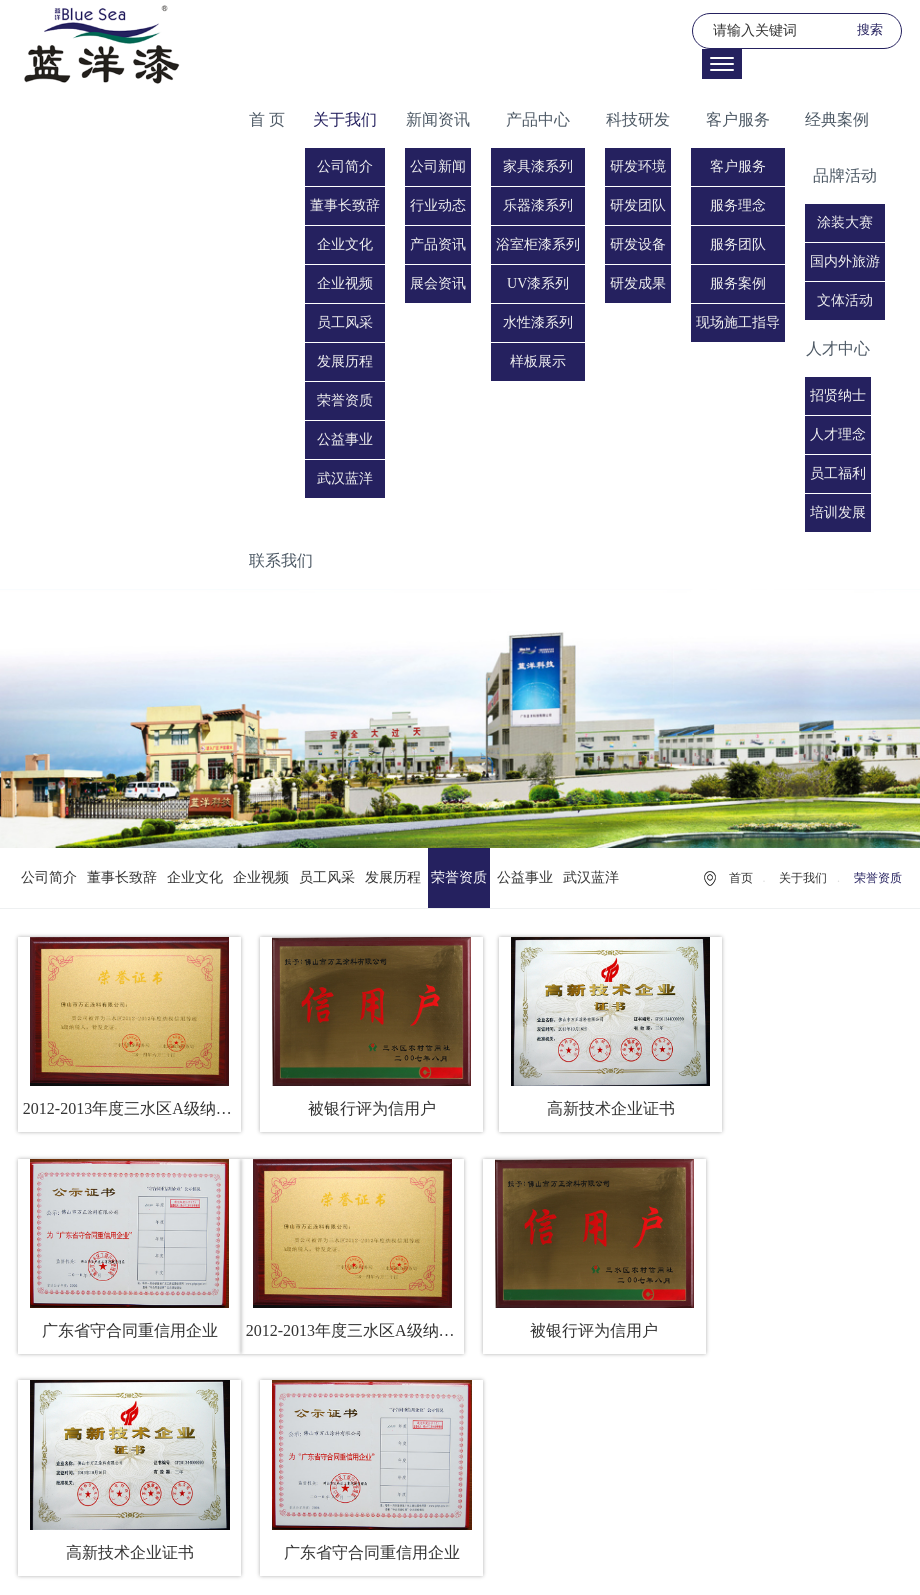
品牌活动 (845, 175)
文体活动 (845, 300)
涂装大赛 (845, 222)
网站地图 (520, 1563)
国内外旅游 (845, 261)
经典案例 (837, 119)
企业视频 (345, 283)
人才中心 (838, 348)
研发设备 (638, 244)
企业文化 (345, 244)
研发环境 (638, 166)
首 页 (267, 119)
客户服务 (738, 119)
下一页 (526, 1415)
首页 (741, 878)
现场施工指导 (738, 322)
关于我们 (345, 119)
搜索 (870, 29)
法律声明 (403, 1563)
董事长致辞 (345, 205)
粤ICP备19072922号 (585, 1539)
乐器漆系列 (538, 205)
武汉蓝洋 (345, 478)
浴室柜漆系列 (538, 244)
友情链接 (462, 1563)
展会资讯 (438, 283)
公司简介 (345, 166)
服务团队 (738, 244)
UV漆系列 (538, 283)
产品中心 (538, 119)
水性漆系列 (538, 322)
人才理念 (838, 434)
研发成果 (638, 283)
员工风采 (345, 322)
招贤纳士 (838, 395)
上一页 (394, 1415)
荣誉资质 (345, 400)
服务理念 (738, 205)
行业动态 (438, 205)
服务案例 (738, 283)
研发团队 (638, 205)
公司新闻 (438, 166)
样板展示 (538, 361)
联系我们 (281, 560)
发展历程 (345, 361)
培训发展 (838, 512)
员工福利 (838, 473)
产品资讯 (438, 244)
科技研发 (638, 119)
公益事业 (345, 439)
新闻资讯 (438, 119)
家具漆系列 (538, 166)
